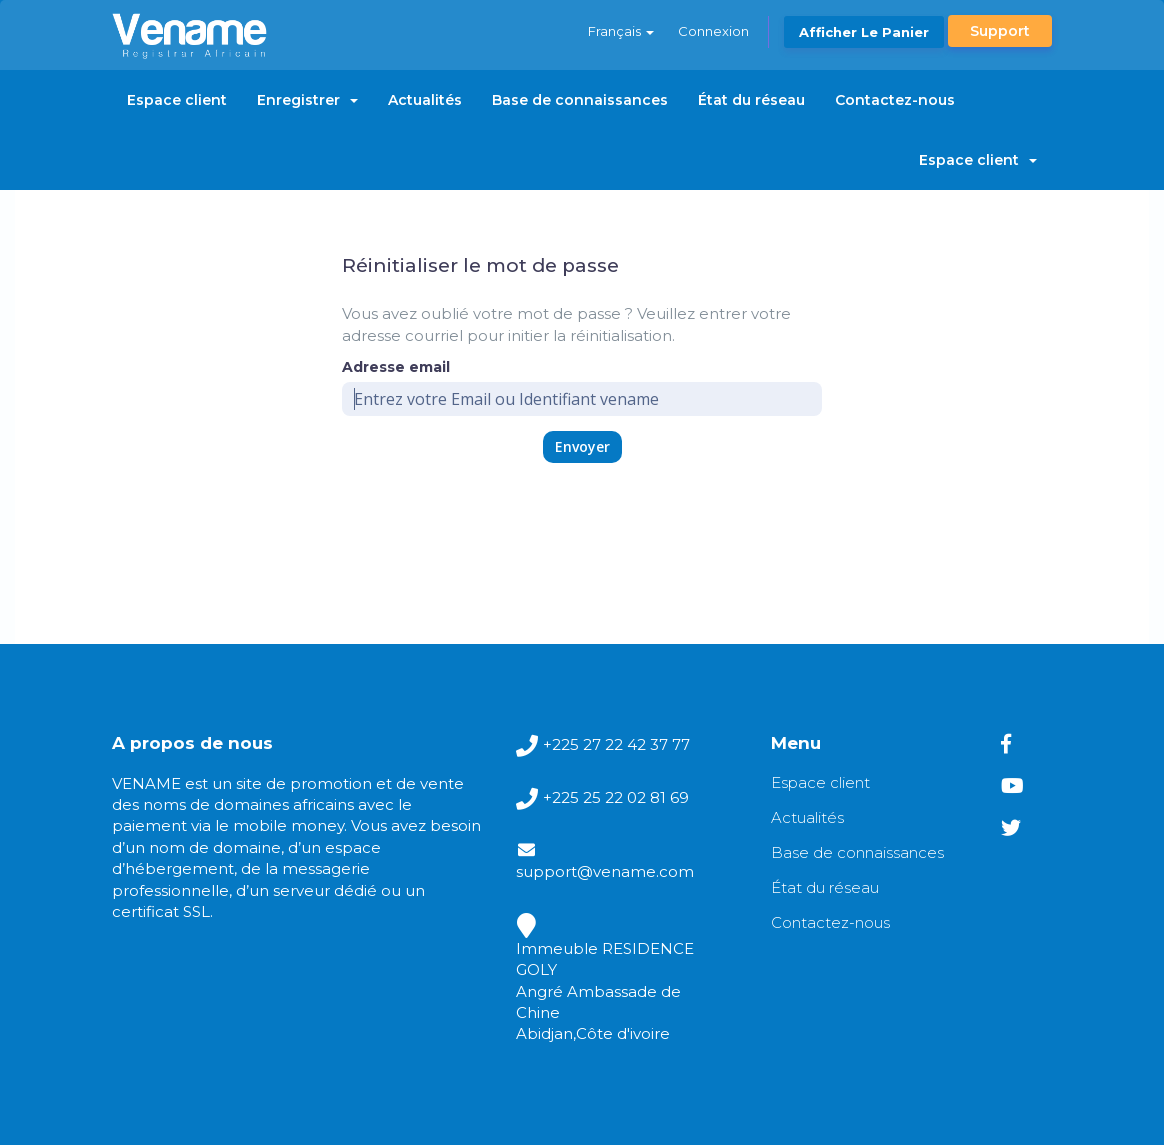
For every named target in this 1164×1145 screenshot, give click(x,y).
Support (1000, 31)
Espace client (177, 100)
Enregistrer (307, 100)
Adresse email (396, 367)
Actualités (425, 100)
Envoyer (582, 446)
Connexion (713, 31)
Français (621, 31)
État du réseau (751, 100)
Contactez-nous (895, 100)
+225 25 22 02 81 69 (616, 797)
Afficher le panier (864, 32)
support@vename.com (605, 871)
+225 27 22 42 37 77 (616, 744)
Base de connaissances (580, 100)
